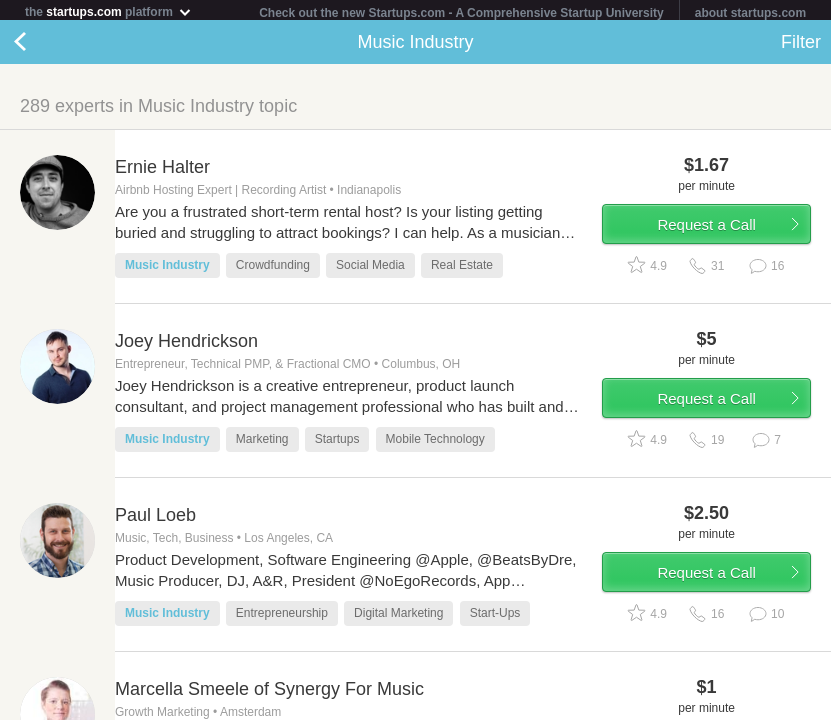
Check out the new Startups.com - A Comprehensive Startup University (461, 13)
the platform (109, 11)
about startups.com (750, 13)
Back (40, 46)
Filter (801, 46)
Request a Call (706, 228)
